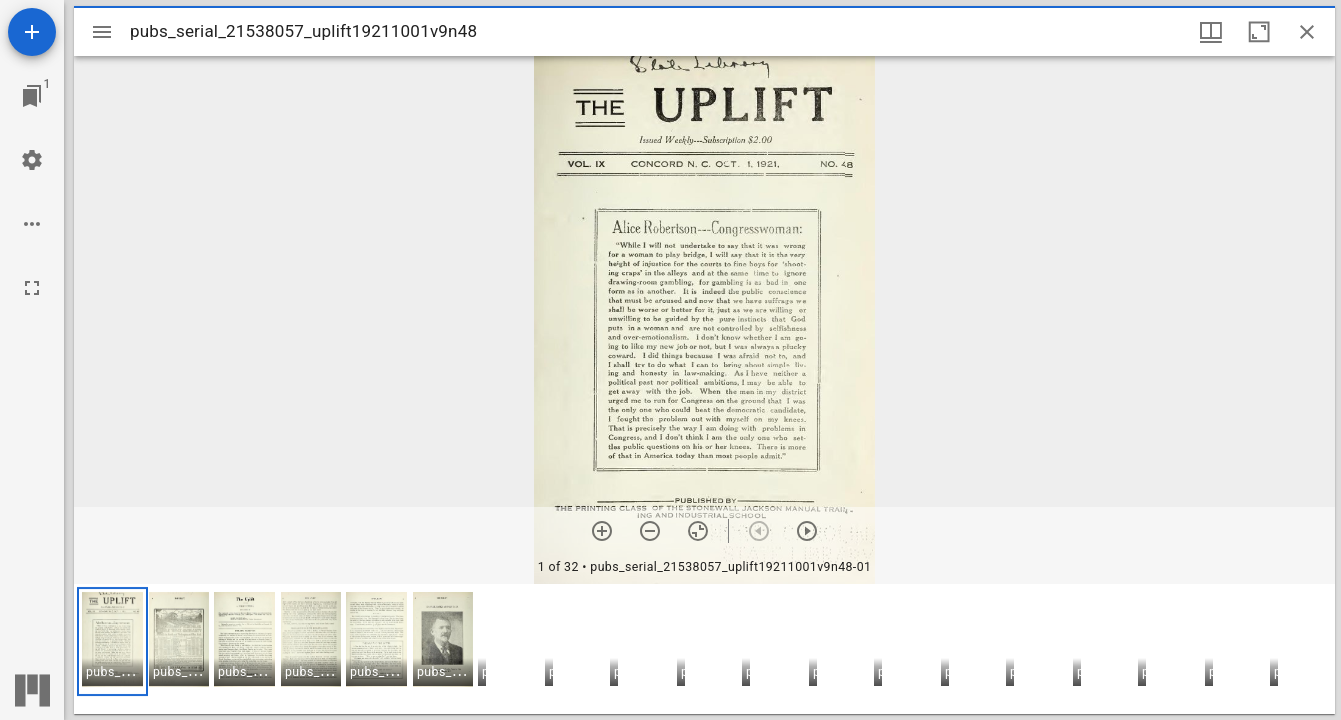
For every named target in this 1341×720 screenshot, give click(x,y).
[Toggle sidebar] (102, 32)
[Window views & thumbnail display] (1211, 32)
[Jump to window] (32, 96)
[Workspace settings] (32, 160)
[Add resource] (32, 32)
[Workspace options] (32, 224)
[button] (112, 641)
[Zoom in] (602, 531)
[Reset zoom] (698, 531)
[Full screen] (32, 288)
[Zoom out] (650, 531)
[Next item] (807, 531)
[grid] (704, 649)
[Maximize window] (1259, 32)
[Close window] (1307, 32)
